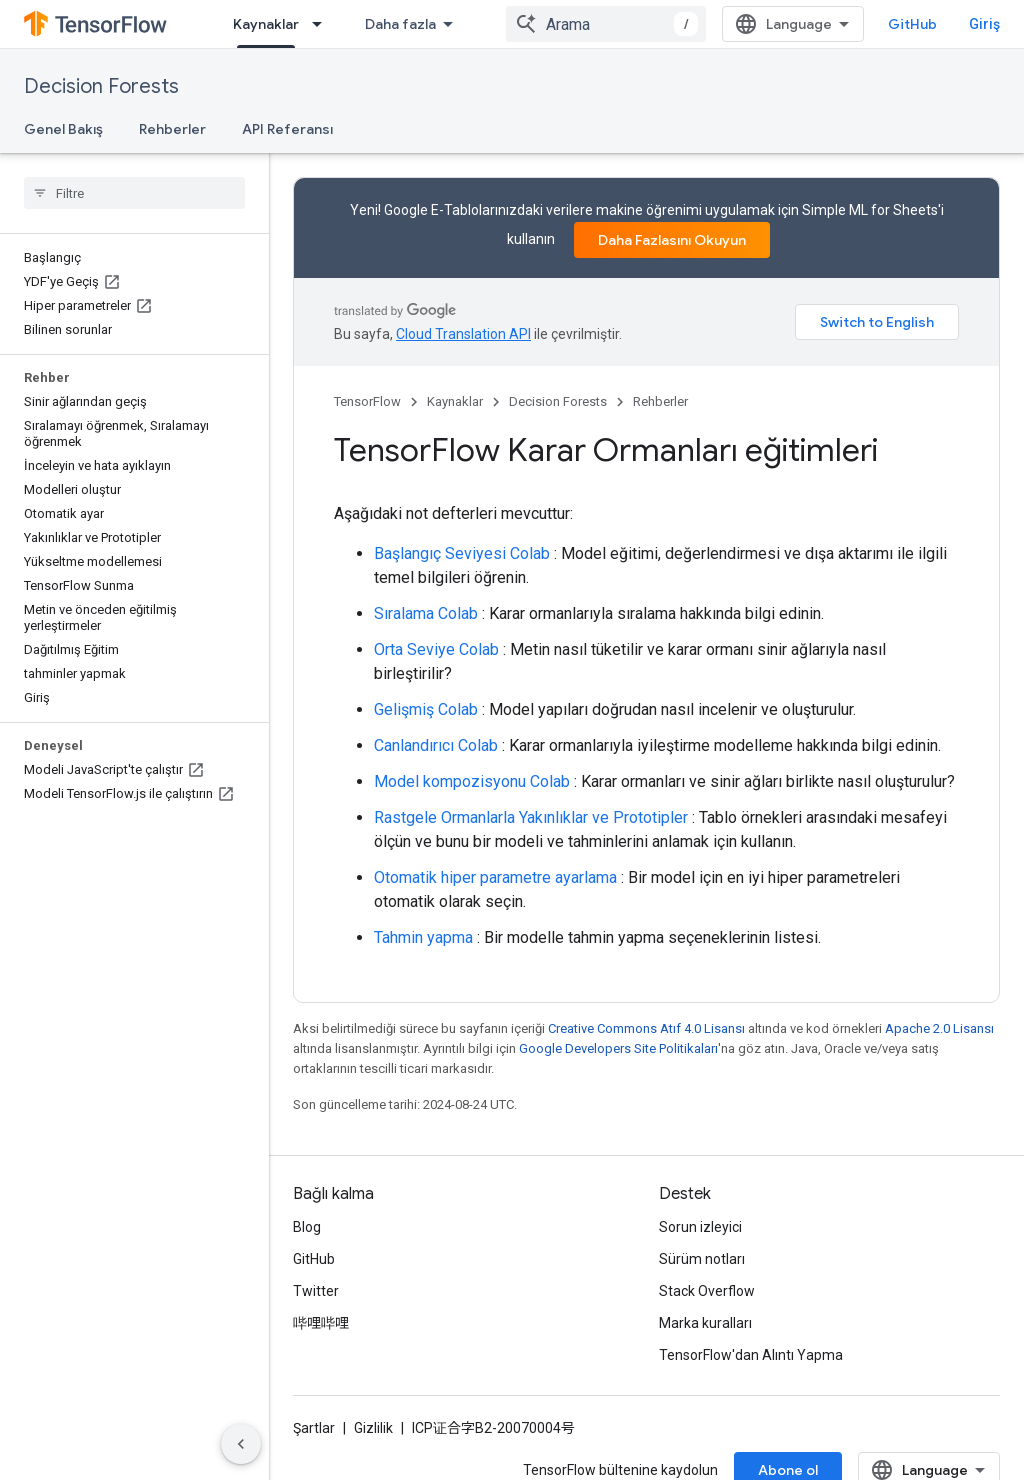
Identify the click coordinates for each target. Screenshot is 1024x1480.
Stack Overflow (707, 1291)
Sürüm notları (702, 1259)
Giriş (984, 24)
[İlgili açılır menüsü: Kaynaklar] (323, 24)
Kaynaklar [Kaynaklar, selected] (266, 24)
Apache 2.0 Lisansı (939, 1028)
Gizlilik (373, 1428)
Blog (307, 1227)
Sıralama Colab (426, 613)
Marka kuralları (705, 1323)
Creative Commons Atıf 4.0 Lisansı (646, 1028)
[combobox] (606, 24)
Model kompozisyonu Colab (472, 781)
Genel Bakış (63, 129)
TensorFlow (367, 401)
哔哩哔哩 (321, 1323)
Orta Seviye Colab (436, 649)
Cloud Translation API (463, 334)
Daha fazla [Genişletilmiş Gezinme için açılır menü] (400, 24)
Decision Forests (101, 86)
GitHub (912, 24)
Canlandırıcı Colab (436, 745)
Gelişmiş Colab (426, 709)
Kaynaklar (455, 401)
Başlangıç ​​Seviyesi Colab (462, 553)
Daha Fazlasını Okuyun (672, 240)
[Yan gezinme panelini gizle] (241, 1444)
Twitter (316, 1291)
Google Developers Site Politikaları (618, 1048)
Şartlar (314, 1428)
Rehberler (172, 129)
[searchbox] (134, 193)
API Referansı (287, 129)
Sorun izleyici (700, 1227)
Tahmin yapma (423, 937)
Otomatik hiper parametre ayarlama (495, 877)
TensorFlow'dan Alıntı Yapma (751, 1355)
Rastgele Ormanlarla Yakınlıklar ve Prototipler (531, 817)
